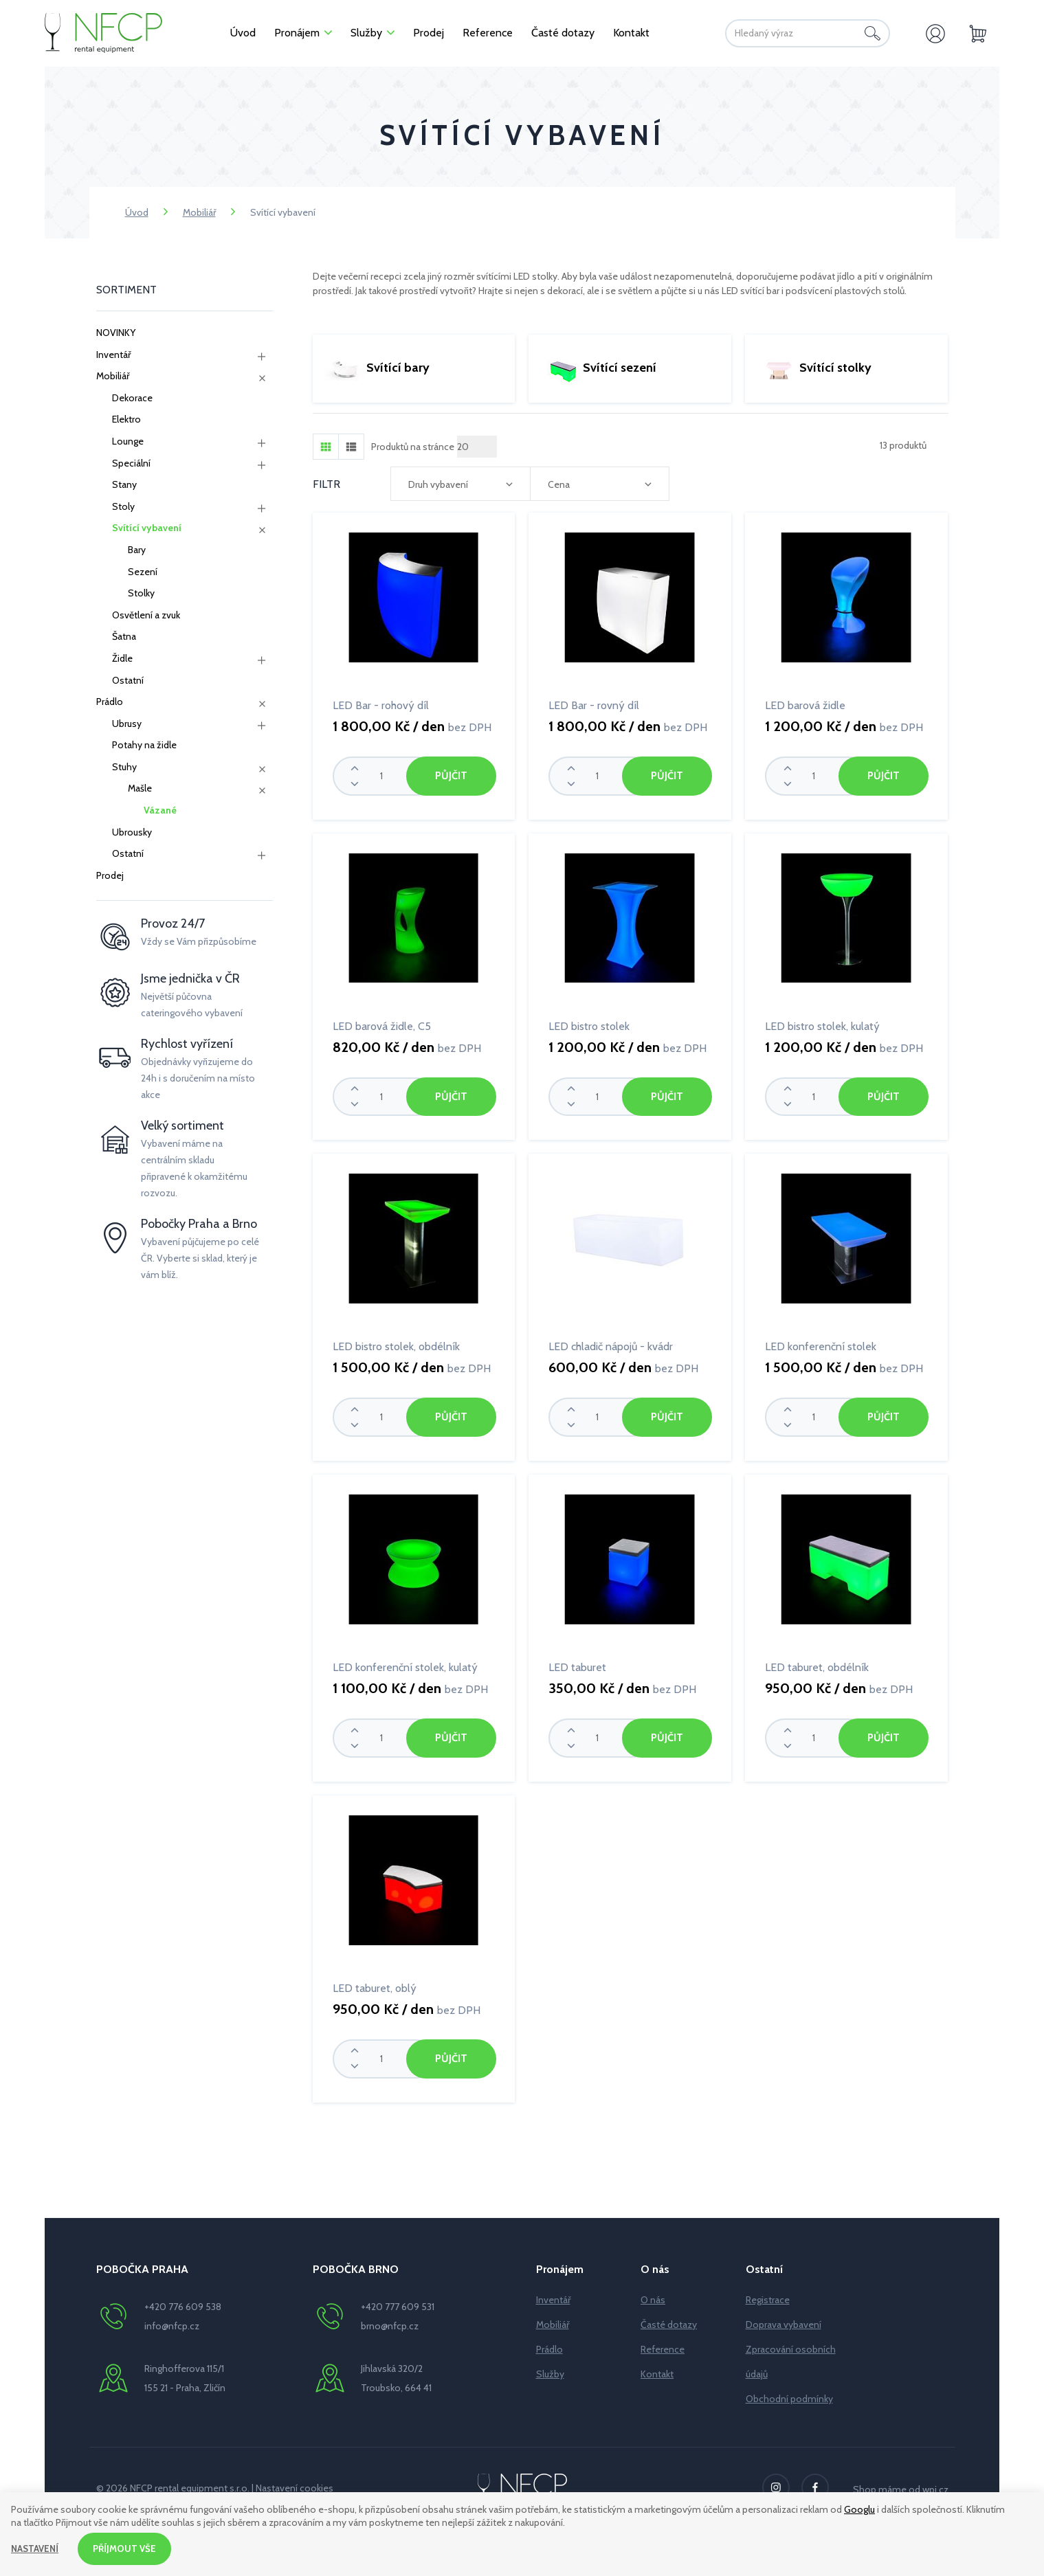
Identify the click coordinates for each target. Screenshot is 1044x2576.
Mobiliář (199, 212)
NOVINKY (115, 332)
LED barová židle (805, 705)
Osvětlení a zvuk (146, 615)
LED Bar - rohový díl (381, 705)
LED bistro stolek (589, 1024)
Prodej (110, 875)
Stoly (123, 506)
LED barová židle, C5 (382, 1024)
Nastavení (36, 2548)
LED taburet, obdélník (817, 1663)
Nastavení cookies (294, 2482)
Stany (124, 484)
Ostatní (128, 680)
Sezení (142, 571)
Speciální (131, 463)
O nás (653, 2293)
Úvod (136, 212)
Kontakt (657, 2368)
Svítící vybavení (146, 528)
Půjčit (450, 775)
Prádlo (109, 701)
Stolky (141, 593)
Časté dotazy (669, 2318)
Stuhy (124, 767)
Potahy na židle (144, 745)
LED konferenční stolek (820, 1344)
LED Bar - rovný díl (593, 705)
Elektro (126, 419)
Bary (137, 550)
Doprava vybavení (783, 2318)
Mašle (140, 788)
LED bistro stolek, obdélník (396, 1344)
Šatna (124, 636)
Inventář (113, 354)
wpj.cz (935, 2483)
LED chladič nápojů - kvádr (610, 1344)
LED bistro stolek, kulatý (822, 1024)
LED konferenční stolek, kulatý (405, 1663)
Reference (663, 2343)
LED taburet (577, 1663)
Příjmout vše (129, 2548)
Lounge (128, 441)
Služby (550, 2368)
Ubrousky (132, 832)
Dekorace (132, 398)
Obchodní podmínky (789, 2392)
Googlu (859, 2508)
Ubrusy (127, 723)
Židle (122, 658)
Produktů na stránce (412, 446)
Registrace (768, 2293)
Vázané (160, 810)
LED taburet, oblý (375, 1983)
